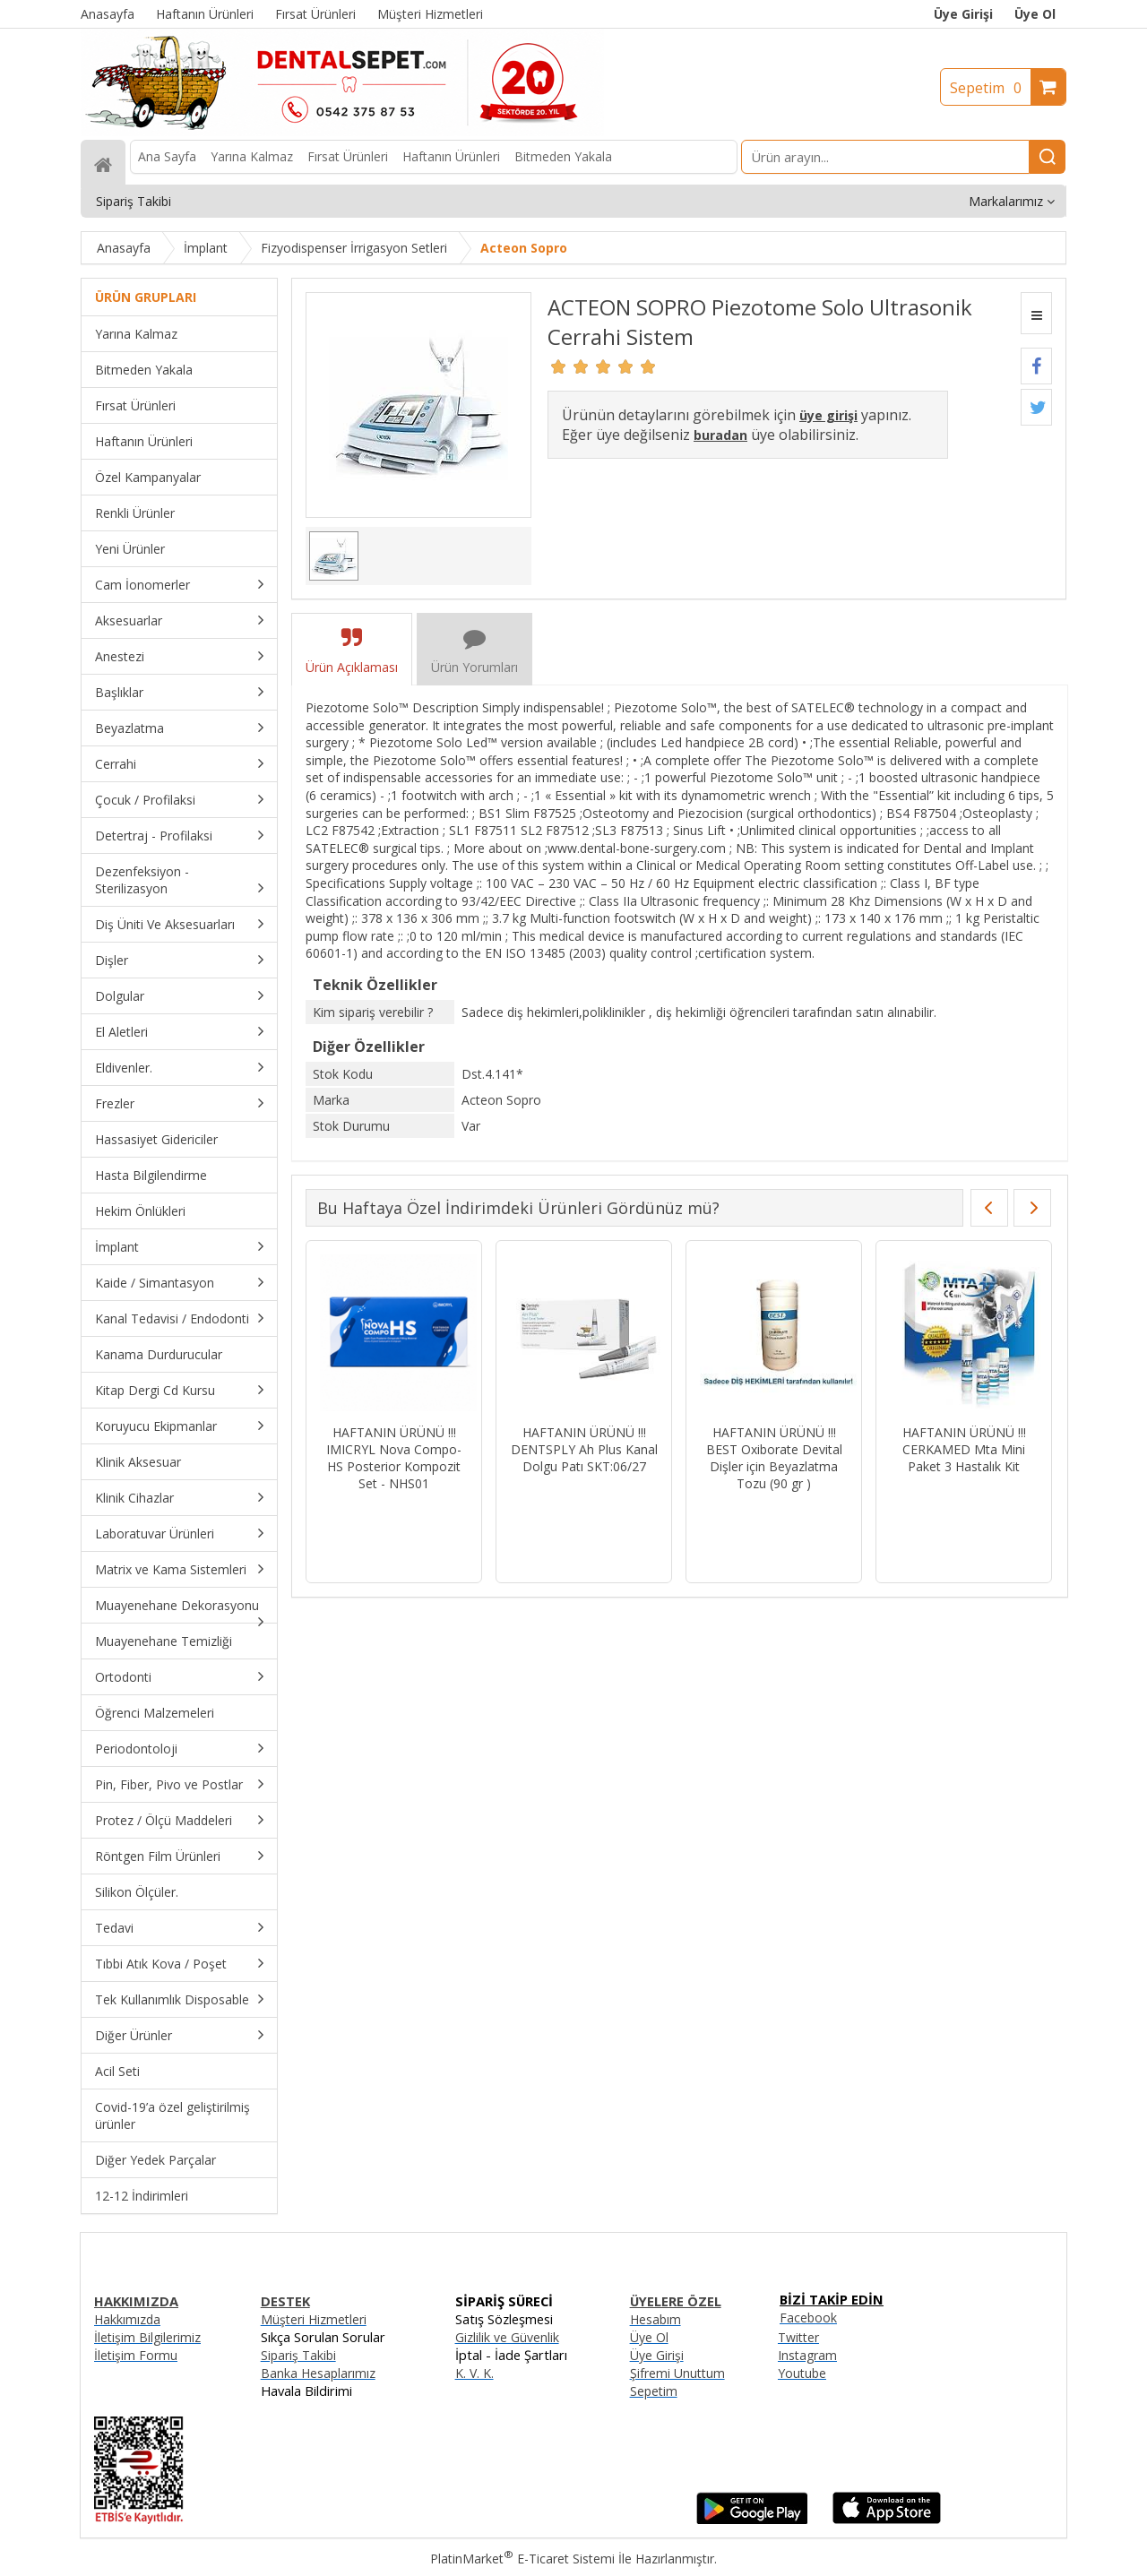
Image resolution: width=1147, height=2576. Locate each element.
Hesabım (655, 2319)
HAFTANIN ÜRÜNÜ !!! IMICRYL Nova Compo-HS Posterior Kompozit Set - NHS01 (393, 1458)
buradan (720, 435)
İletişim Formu (135, 2355)
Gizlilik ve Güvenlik (507, 2337)
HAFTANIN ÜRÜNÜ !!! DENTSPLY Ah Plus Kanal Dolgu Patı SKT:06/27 (584, 1449)
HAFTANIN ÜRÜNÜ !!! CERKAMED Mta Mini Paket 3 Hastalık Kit (964, 1449)
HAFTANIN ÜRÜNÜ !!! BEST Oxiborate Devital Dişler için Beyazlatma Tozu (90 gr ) (774, 1458)
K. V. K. (474, 2373)
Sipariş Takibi (298, 2355)
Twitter (798, 2337)
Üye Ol (1035, 13)
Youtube (802, 2373)
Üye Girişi (963, 13)
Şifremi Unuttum (677, 2373)
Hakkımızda (127, 2319)
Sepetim (990, 88)
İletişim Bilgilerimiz (147, 2337)
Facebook (808, 2317)
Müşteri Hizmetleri (314, 2319)
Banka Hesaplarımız (318, 2373)
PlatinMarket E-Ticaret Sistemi (522, 2558)
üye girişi (828, 415)
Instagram (807, 2355)
